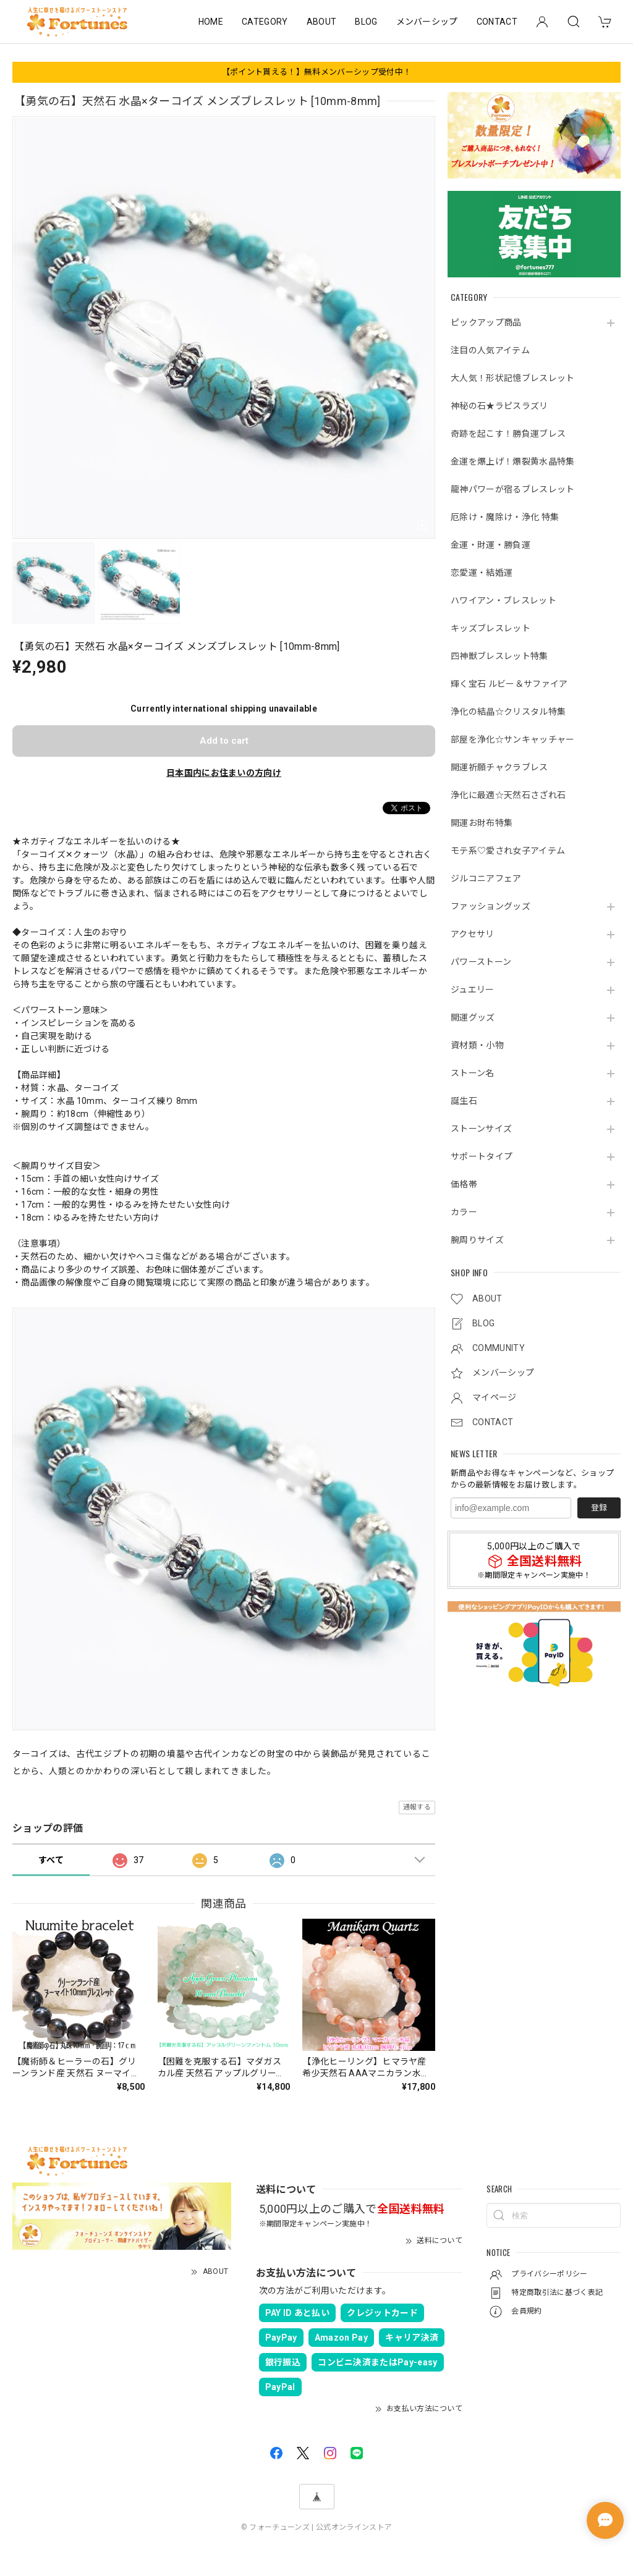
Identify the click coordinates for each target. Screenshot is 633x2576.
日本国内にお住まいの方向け (223, 773)
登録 (599, 1507)
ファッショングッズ (490, 906)
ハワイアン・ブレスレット (503, 600)
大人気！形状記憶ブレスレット (512, 378)
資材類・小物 (477, 1045)
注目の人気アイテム (490, 350)
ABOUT (322, 22)
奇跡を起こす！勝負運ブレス (508, 434)
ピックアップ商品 (486, 322)
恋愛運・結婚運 (481, 573)
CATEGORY (265, 22)
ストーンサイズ (481, 1129)
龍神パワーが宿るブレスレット (512, 489)
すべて (51, 1860)
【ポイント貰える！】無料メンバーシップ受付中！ (316, 72)
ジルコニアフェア (486, 878)
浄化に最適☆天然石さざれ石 (508, 795)
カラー (464, 1212)
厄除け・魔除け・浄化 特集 (505, 517)
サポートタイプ (481, 1156)
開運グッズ (473, 1017)
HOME (210, 22)
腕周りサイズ (477, 1240)
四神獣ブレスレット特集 (499, 656)
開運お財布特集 (481, 823)
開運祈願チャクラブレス (499, 767)
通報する (417, 1807)
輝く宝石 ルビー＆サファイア (509, 684)
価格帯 (464, 1184)
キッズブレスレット (490, 628)
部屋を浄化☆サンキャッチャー (512, 739)
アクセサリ (473, 934)
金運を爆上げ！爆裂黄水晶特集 (512, 461)
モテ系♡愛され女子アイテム (508, 851)
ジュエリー (473, 990)
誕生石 (464, 1101)
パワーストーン (481, 962)
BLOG (366, 22)
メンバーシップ (427, 22)
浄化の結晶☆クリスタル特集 (508, 712)
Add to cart (224, 740)
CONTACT (497, 22)
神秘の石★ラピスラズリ (499, 406)
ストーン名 (473, 1073)
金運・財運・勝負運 (490, 545)
